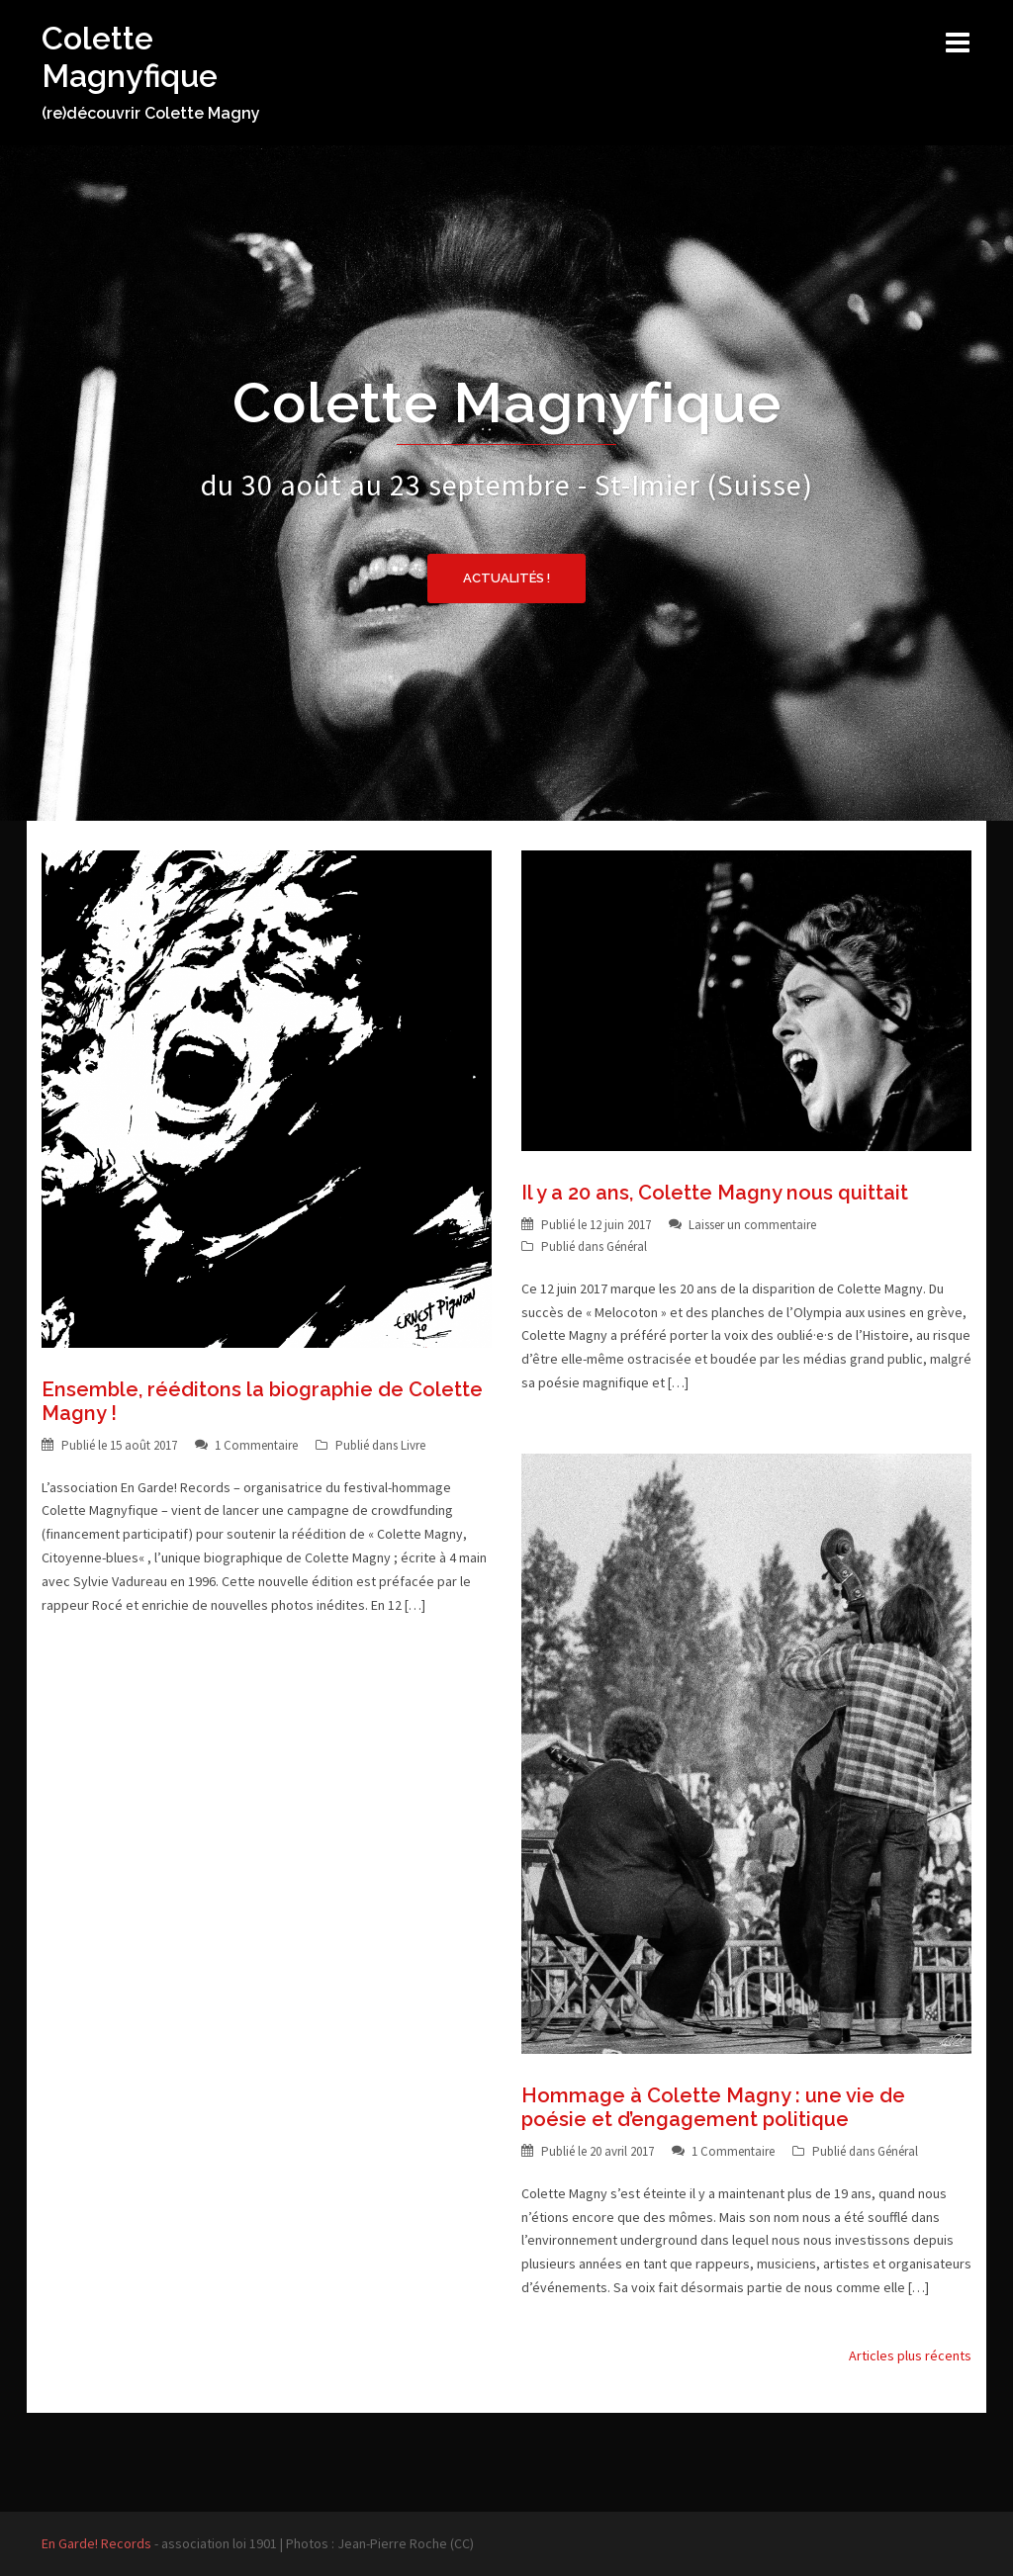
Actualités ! (506, 578)
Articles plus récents (910, 2355)
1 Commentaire (256, 1445)
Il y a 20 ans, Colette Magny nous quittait (714, 1192)
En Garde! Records (96, 2543)
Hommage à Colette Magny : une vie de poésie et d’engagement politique (713, 2107)
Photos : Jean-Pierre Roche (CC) (380, 2543)
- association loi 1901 (214, 2543)
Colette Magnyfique (130, 57)
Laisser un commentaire (752, 1224)
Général (626, 1246)
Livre (413, 1445)
